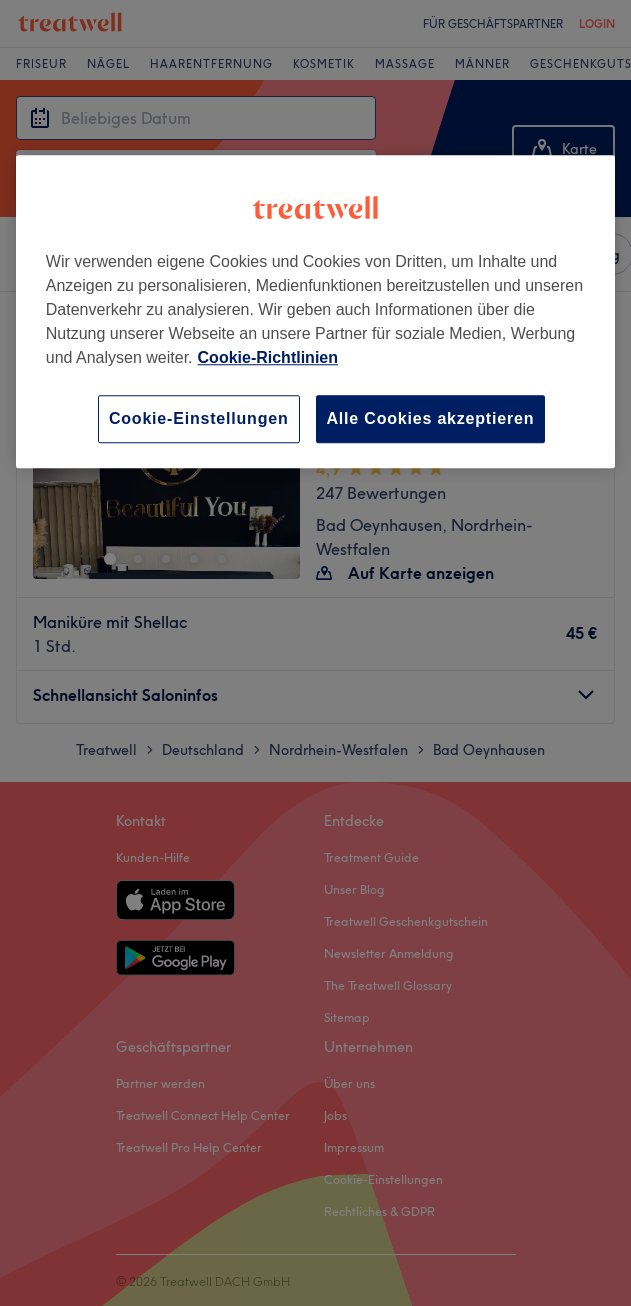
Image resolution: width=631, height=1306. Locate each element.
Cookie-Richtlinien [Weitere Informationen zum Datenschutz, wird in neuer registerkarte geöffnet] (268, 357)
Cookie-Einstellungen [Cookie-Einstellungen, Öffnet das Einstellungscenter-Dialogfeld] (199, 418)
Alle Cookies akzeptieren (431, 418)
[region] (315, 311)
